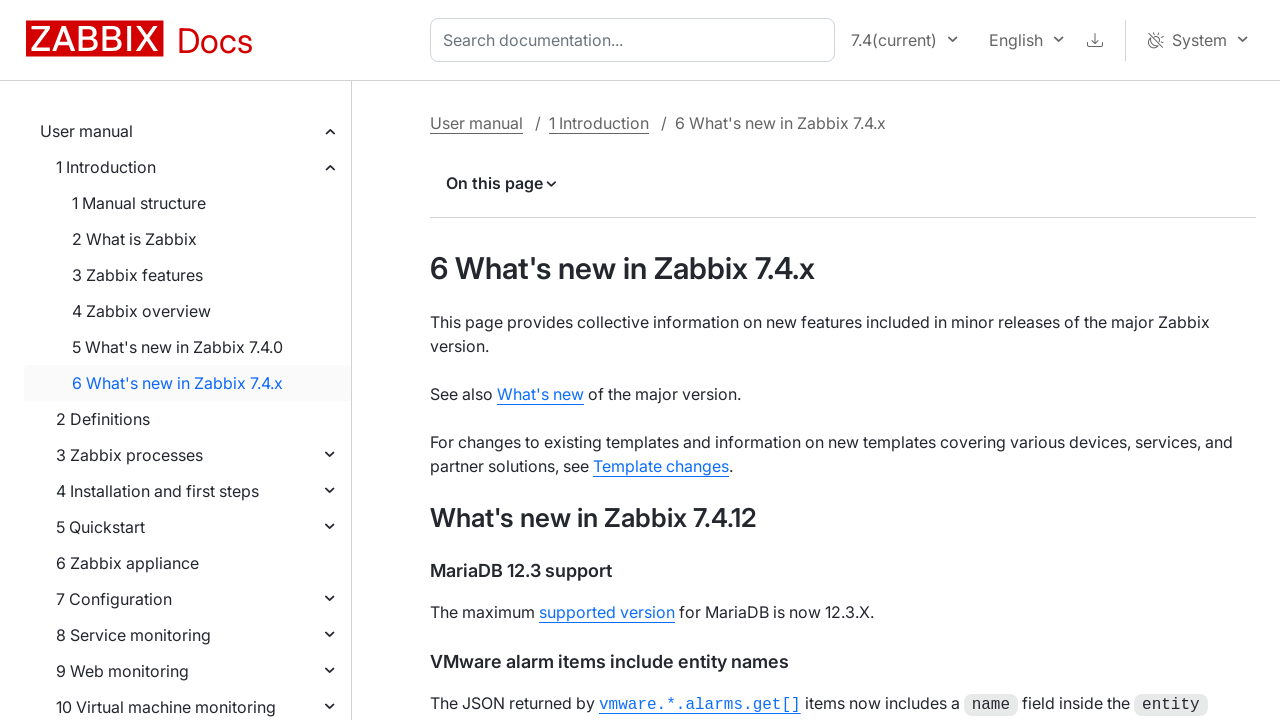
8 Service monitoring (133, 635)
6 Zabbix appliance (127, 563)
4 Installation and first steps (157, 491)
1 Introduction (106, 167)
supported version (607, 612)
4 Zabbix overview (141, 311)
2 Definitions (103, 419)
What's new (540, 394)
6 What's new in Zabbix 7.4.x (177, 383)
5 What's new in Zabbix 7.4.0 (177, 347)
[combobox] (636, 40)
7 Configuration (114, 599)
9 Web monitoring (122, 671)
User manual (86, 131)
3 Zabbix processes (129, 455)
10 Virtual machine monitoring (166, 707)
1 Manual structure (139, 203)
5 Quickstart (100, 527)
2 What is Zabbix (134, 239)
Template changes (661, 466)
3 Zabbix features (137, 275)
